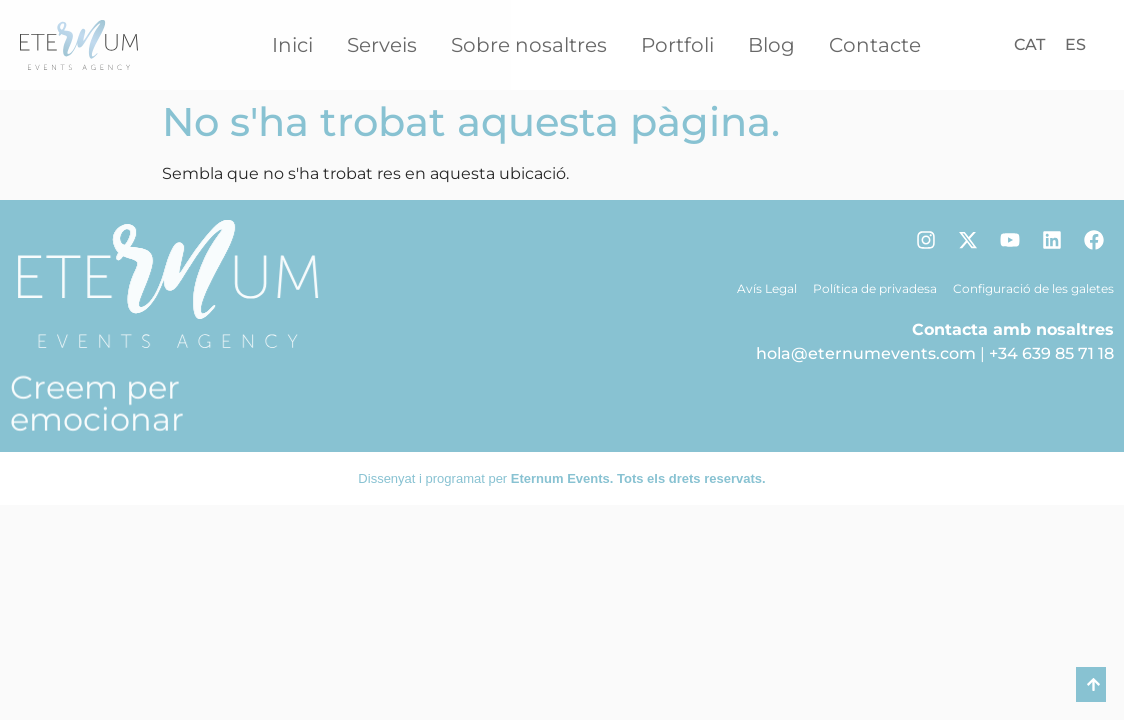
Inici (292, 45)
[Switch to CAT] (1029, 45)
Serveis (382, 45)
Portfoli (677, 45)
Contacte (875, 45)
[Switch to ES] (1075, 45)
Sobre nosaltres (529, 45)
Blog (771, 45)
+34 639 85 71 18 (1051, 353)
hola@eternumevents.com (866, 353)
